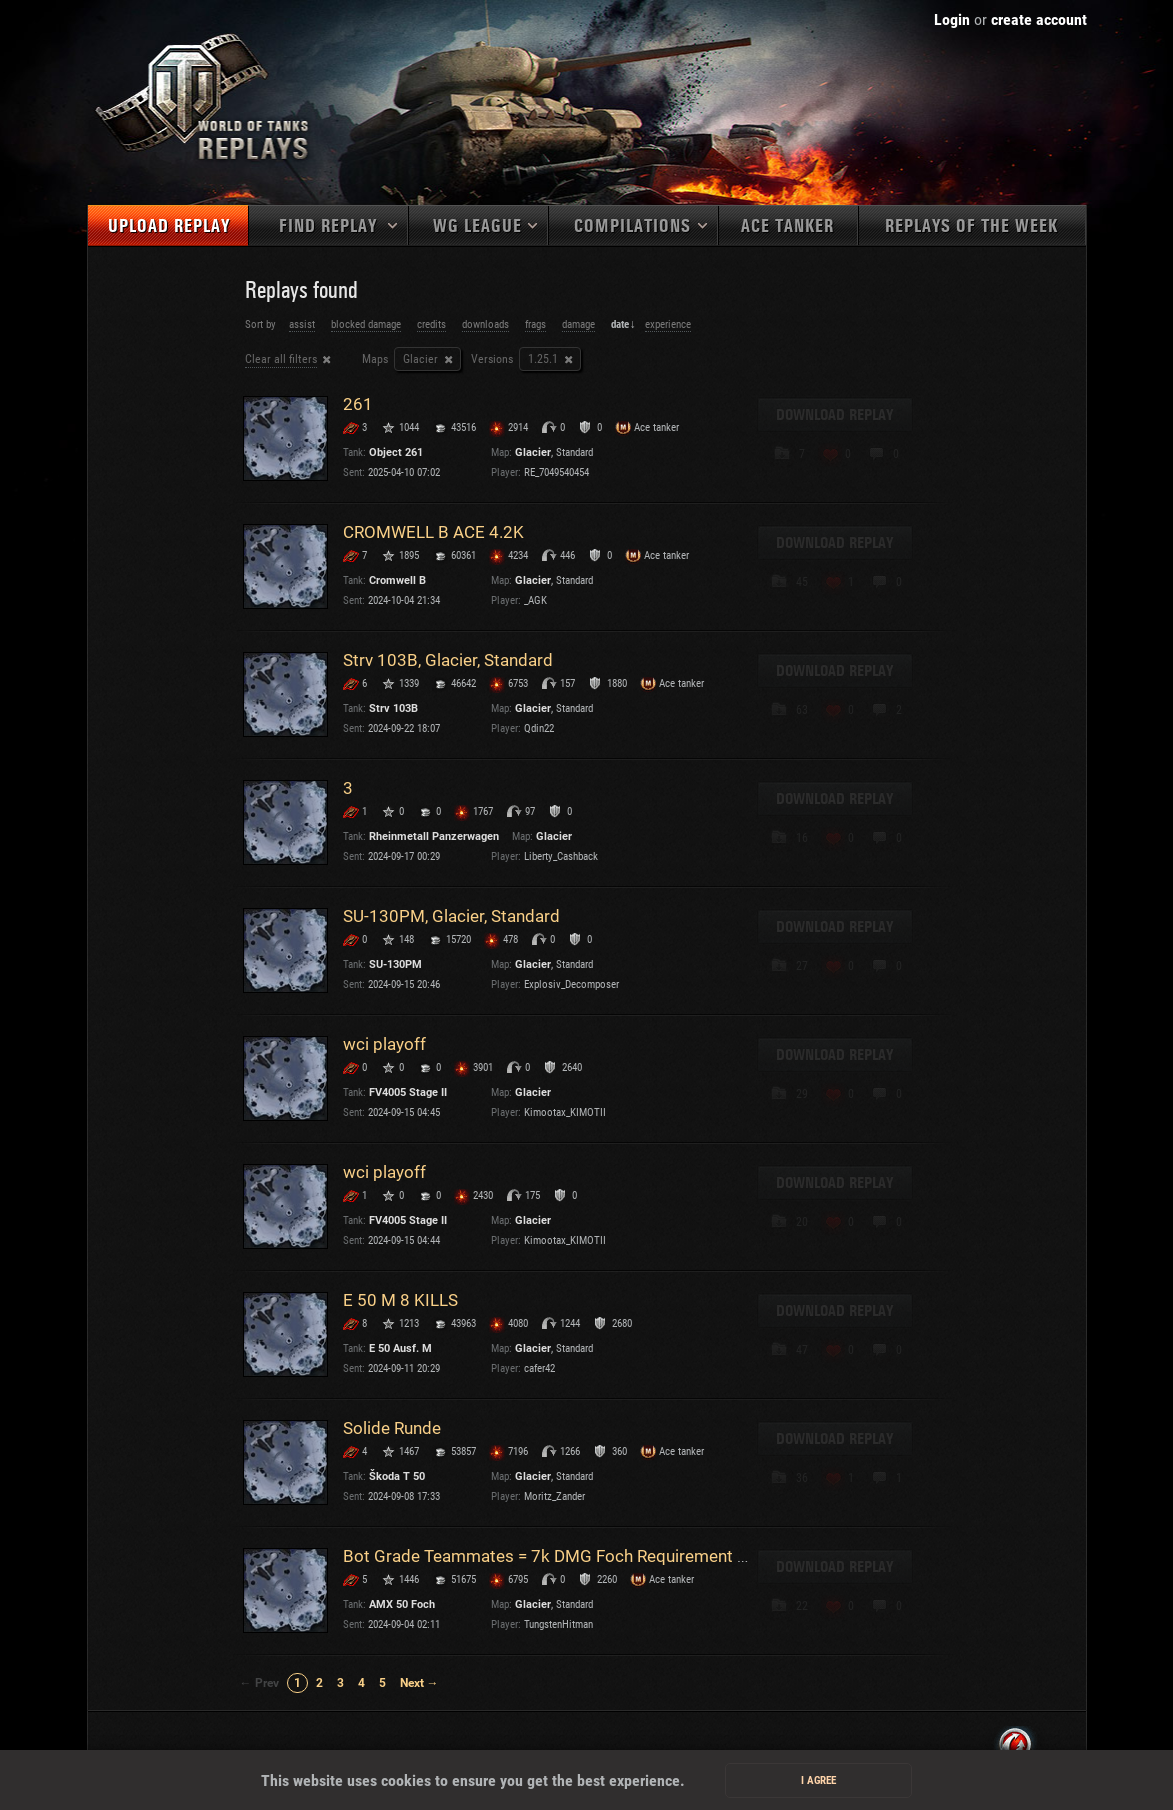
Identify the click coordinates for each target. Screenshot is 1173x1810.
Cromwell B (397, 580)
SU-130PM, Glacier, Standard (451, 916)
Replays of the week (971, 226)
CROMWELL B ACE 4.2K (433, 532)
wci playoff (384, 1044)
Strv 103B (393, 708)
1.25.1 (543, 359)
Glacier (420, 359)
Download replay (835, 415)
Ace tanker (787, 226)
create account (1039, 19)
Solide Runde (392, 1428)
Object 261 (396, 452)
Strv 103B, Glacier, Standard (448, 660)
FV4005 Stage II (408, 1092)
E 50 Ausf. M (400, 1348)
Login (952, 19)
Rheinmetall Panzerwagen (434, 836)
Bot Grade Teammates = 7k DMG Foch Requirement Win (554, 1556)
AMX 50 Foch (402, 1604)
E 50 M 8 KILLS (400, 1300)
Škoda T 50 (397, 1476)
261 (358, 404)
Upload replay (169, 226)
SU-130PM (395, 964)
